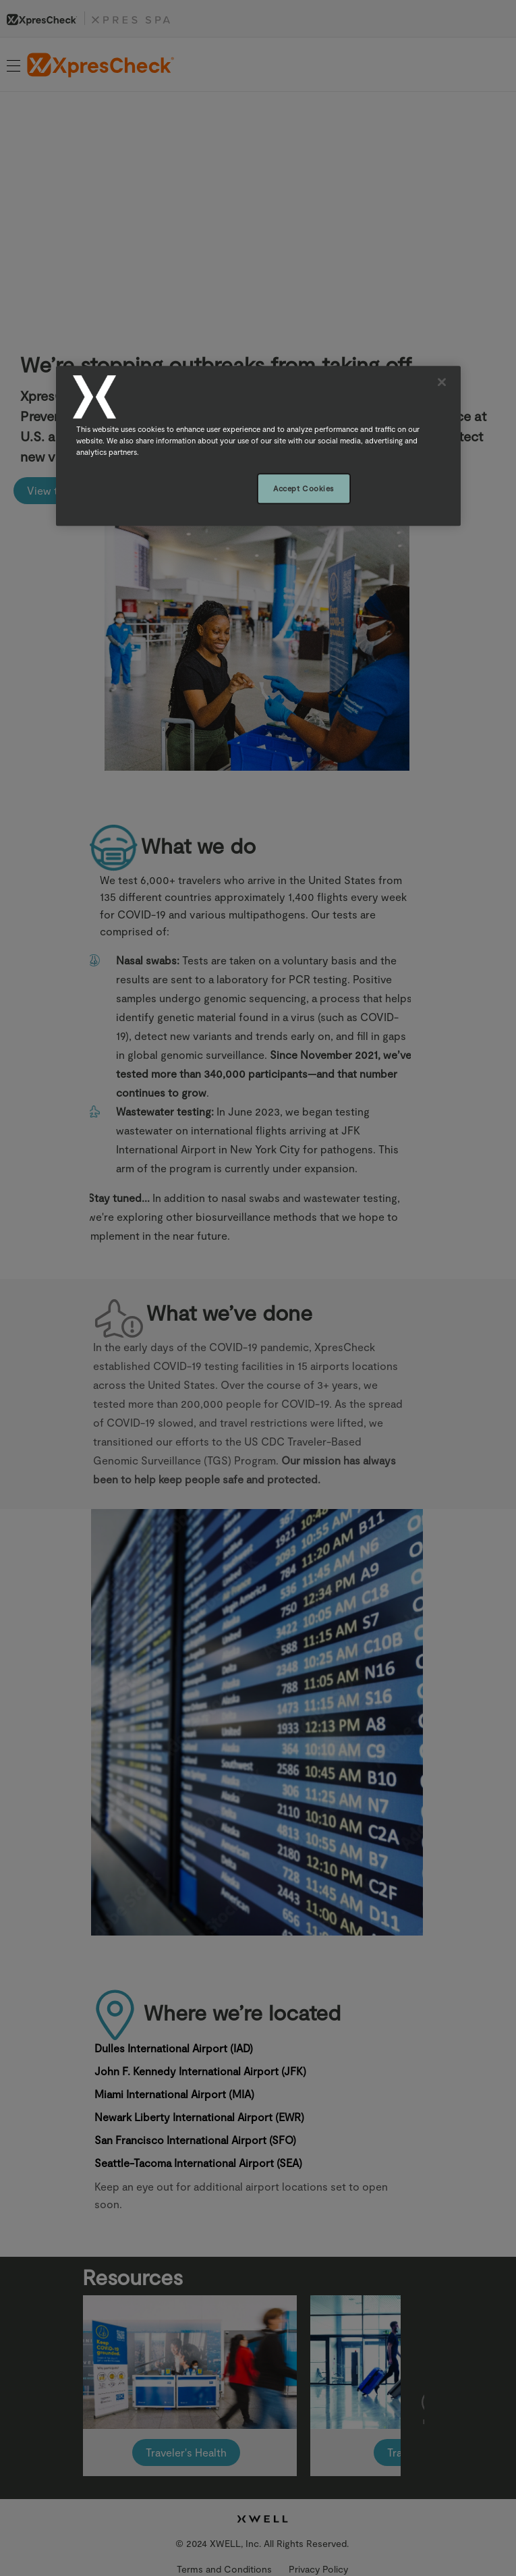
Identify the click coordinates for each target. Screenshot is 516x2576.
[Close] (442, 382)
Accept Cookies (303, 488)
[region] (258, 446)
